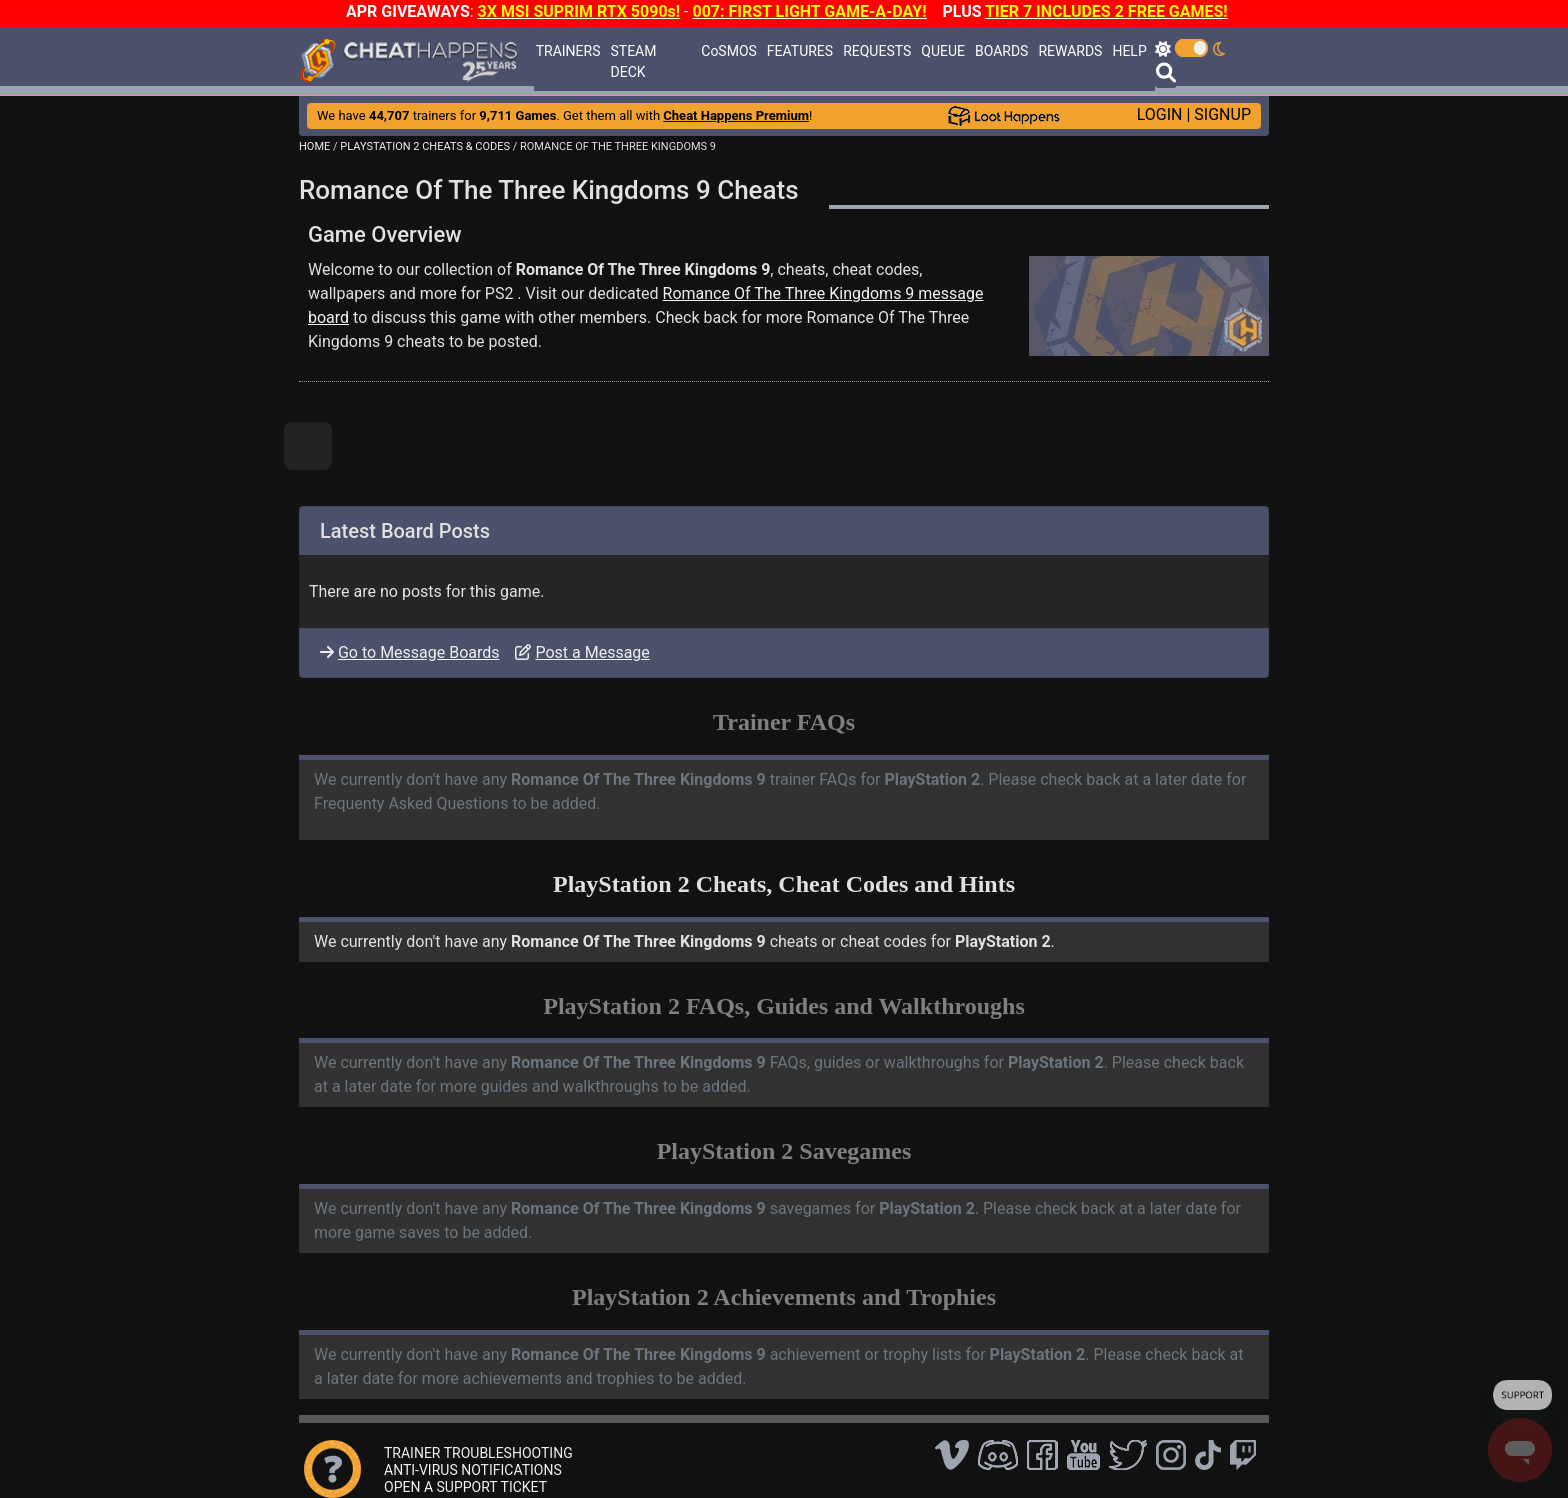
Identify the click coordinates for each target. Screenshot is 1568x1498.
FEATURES (800, 51)
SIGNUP (1222, 114)
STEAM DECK (634, 61)
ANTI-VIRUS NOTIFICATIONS (473, 1470)
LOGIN (1160, 114)
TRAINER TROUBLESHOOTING (478, 1453)
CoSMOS (729, 51)
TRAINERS (568, 51)
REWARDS (1070, 51)
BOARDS (1001, 51)
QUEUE (943, 51)
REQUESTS (877, 51)
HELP (1129, 51)
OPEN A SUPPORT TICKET (465, 1487)
